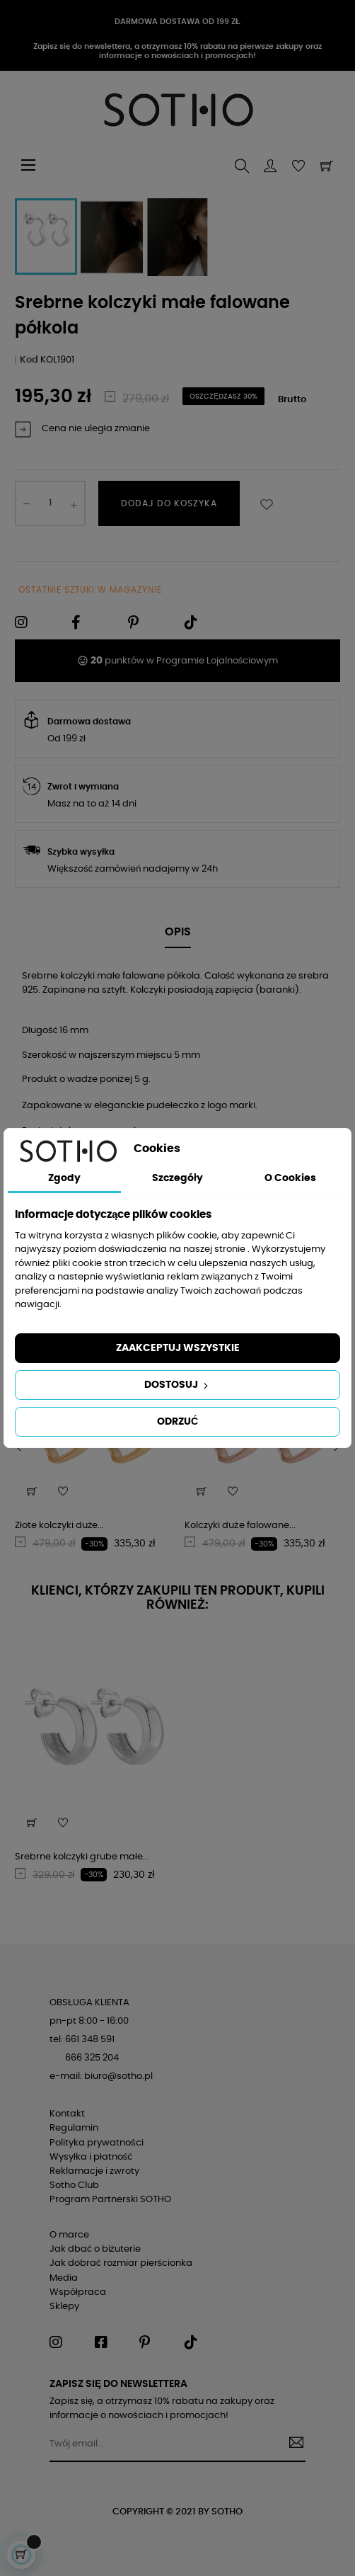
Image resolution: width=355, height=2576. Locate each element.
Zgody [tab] (64, 1178)
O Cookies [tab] (290, 1178)
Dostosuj (177, 1385)
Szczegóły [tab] (177, 1178)
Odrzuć (177, 1422)
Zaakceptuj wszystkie (178, 1348)
